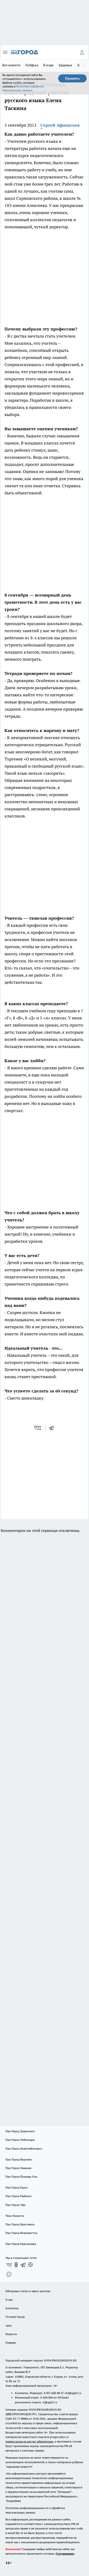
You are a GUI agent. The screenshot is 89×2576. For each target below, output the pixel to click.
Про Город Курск (16, 2187)
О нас (9, 2299)
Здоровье (65, 65)
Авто (8, 2325)
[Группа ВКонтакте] (9, 2265)
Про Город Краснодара (20, 2244)
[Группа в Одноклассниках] (16, 2265)
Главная (10, 2342)
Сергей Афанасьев (60, 125)
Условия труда (15, 2316)
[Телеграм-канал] (23, 2265)
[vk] (38, 1427)
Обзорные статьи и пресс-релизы (27, 2291)
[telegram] (53, 1427)
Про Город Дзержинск (20, 2131)
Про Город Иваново (18, 2168)
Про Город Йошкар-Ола (21, 2176)
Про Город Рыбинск (18, 2196)
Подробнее (13, 2501)
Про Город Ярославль (19, 2224)
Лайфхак (31, 65)
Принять (72, 78)
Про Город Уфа (15, 2205)
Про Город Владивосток (21, 2233)
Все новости (11, 65)
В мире (48, 65)
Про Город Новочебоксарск (23, 2148)
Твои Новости (14, 2216)
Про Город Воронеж (18, 2159)
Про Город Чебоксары (20, 2139)
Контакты (12, 2308)
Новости (11, 2334)
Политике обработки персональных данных (23, 88)
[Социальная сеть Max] (9, 2274)
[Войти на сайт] (82, 52)
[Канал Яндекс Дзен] (30, 2265)
